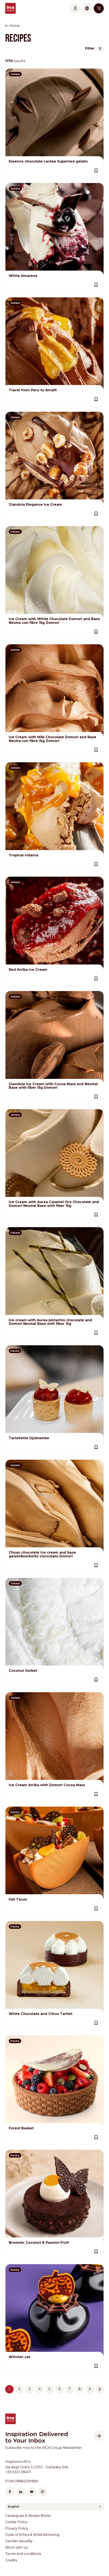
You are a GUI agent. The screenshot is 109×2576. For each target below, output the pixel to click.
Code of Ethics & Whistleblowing (32, 2535)
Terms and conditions (23, 2554)
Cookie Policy (16, 2522)
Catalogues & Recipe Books (28, 2516)
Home (14, 26)
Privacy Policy (16, 2528)
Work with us (16, 2547)
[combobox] (54, 2506)
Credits (11, 2560)
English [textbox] (13, 2506)
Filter (94, 48)
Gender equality (19, 2541)
